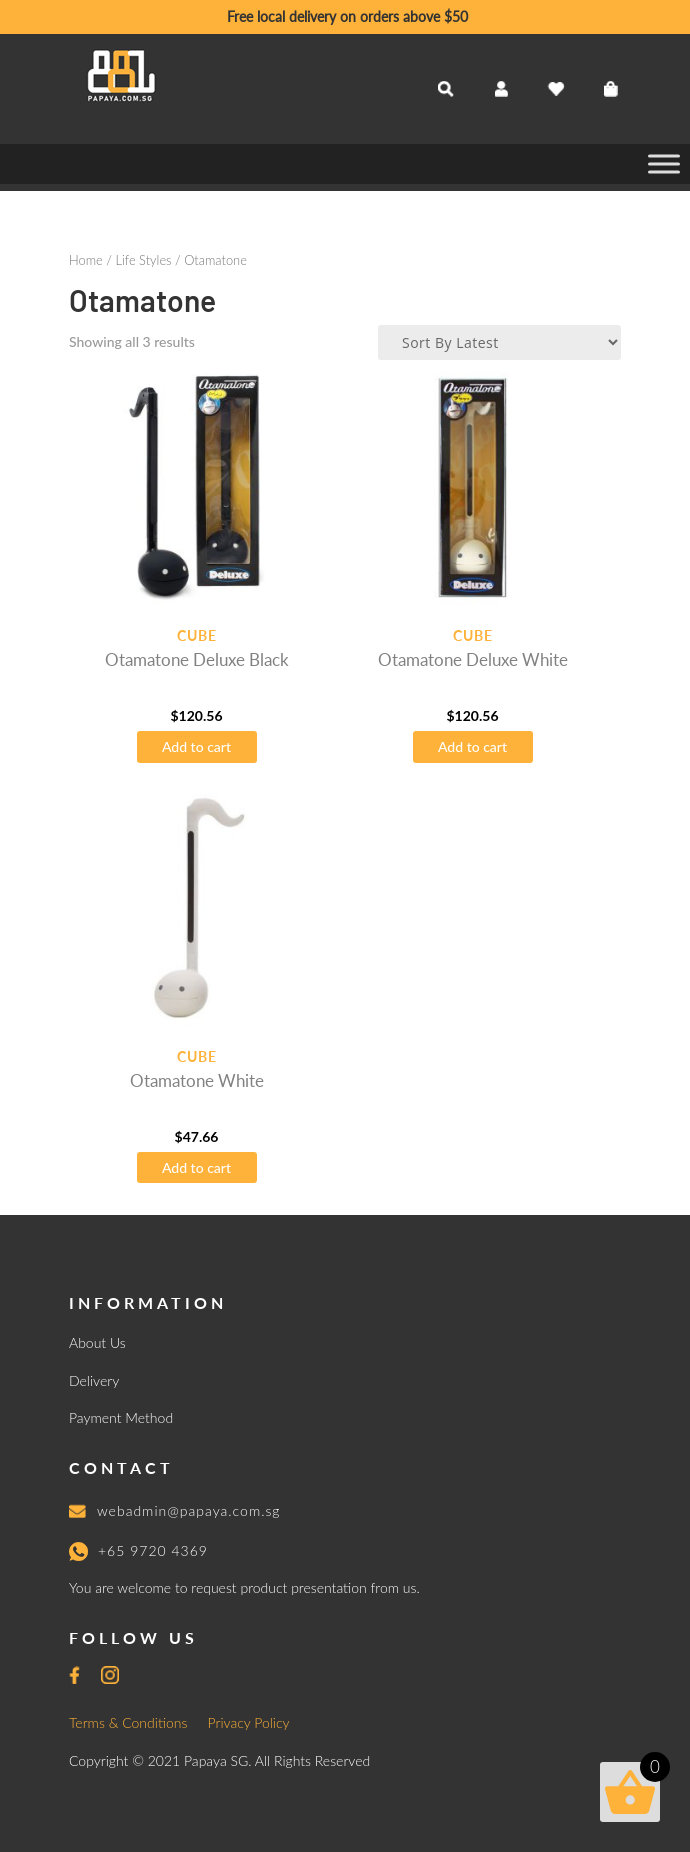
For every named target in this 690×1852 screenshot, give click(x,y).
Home (86, 260)
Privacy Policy (249, 1722)
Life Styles (143, 260)
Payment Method (121, 1417)
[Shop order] (499, 342)
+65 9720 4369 (153, 1550)
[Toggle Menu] (664, 163)
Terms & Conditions (128, 1722)
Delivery (94, 1380)
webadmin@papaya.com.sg (189, 1510)
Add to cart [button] (196, 746)
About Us (97, 1342)
